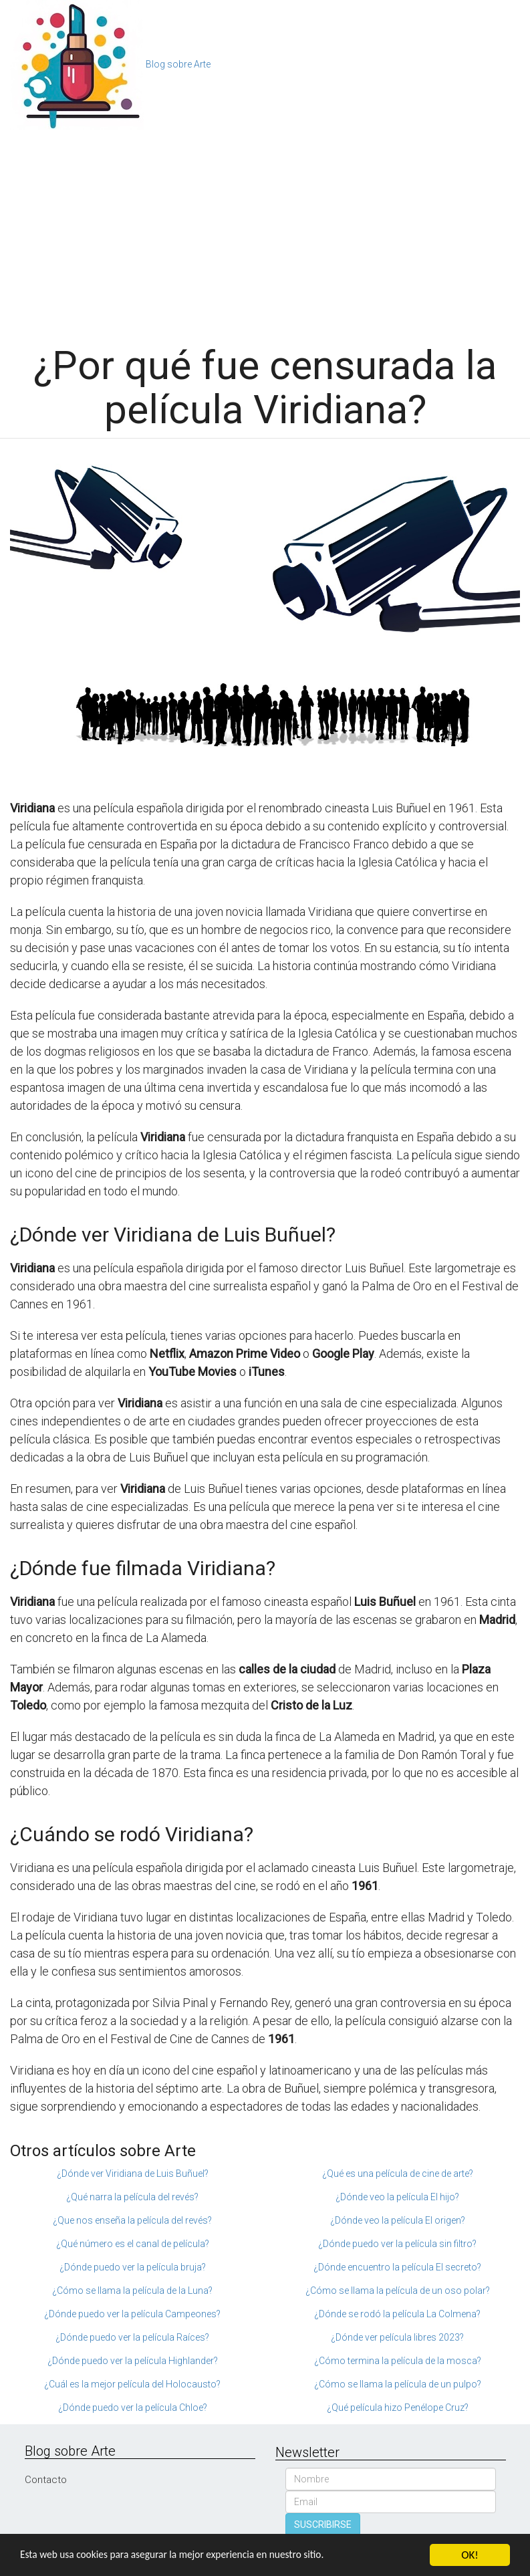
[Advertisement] (265, 230)
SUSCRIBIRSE (323, 2524)
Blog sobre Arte (178, 64)
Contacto (46, 2480)
